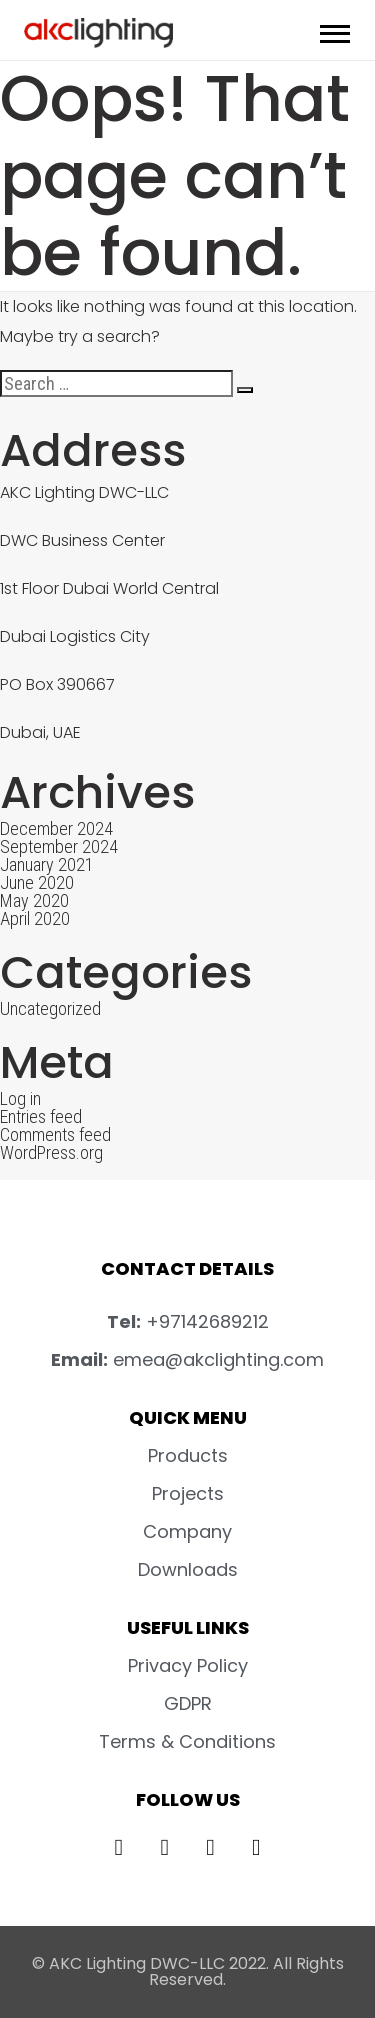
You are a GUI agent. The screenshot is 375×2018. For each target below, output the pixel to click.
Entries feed (41, 1116)
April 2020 (35, 918)
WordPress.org (51, 1152)
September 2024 (59, 846)
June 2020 (37, 882)
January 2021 (47, 864)
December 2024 (56, 828)
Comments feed (55, 1134)
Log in (20, 1098)
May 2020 (34, 900)
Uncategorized (50, 1008)
